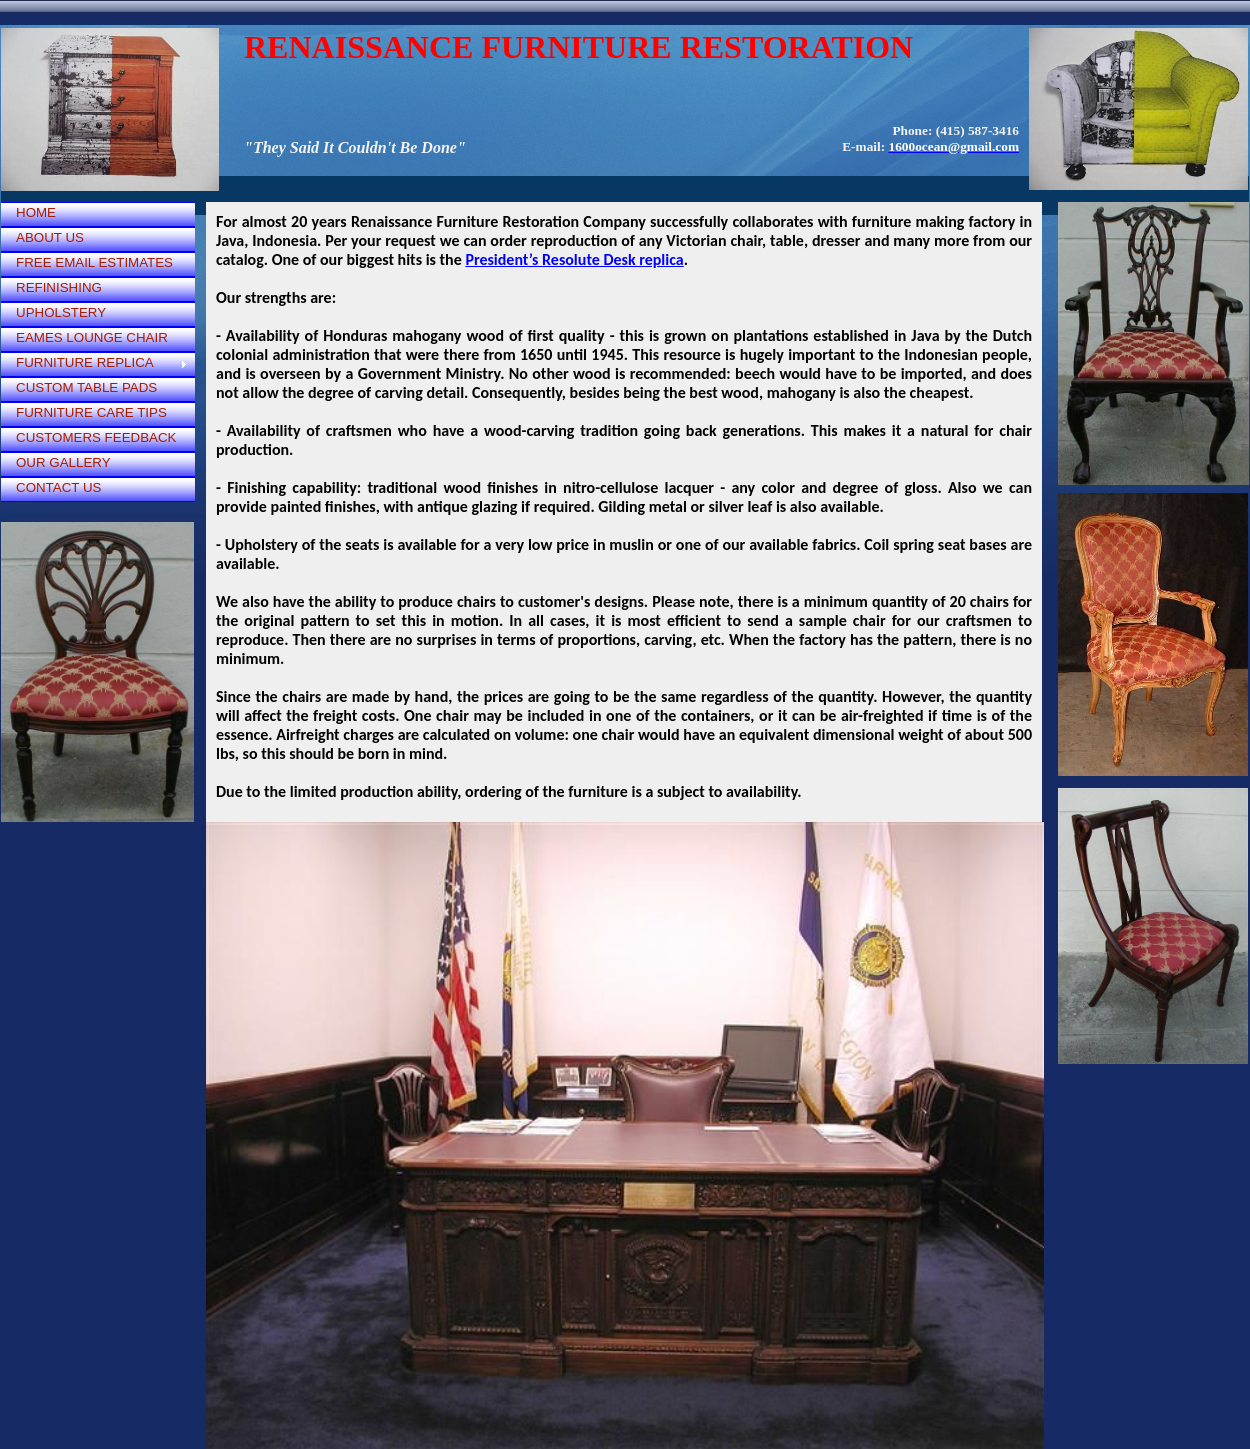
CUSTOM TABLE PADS (86, 387)
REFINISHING (59, 287)
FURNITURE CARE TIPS (91, 412)
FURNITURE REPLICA (85, 362)
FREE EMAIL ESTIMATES (94, 262)
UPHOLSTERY (61, 312)
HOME (36, 212)
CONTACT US (58, 487)
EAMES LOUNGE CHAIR (92, 337)
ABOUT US (50, 237)
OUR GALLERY (63, 462)
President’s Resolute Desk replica (574, 259)
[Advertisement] (101, 920)
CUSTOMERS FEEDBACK (96, 437)
